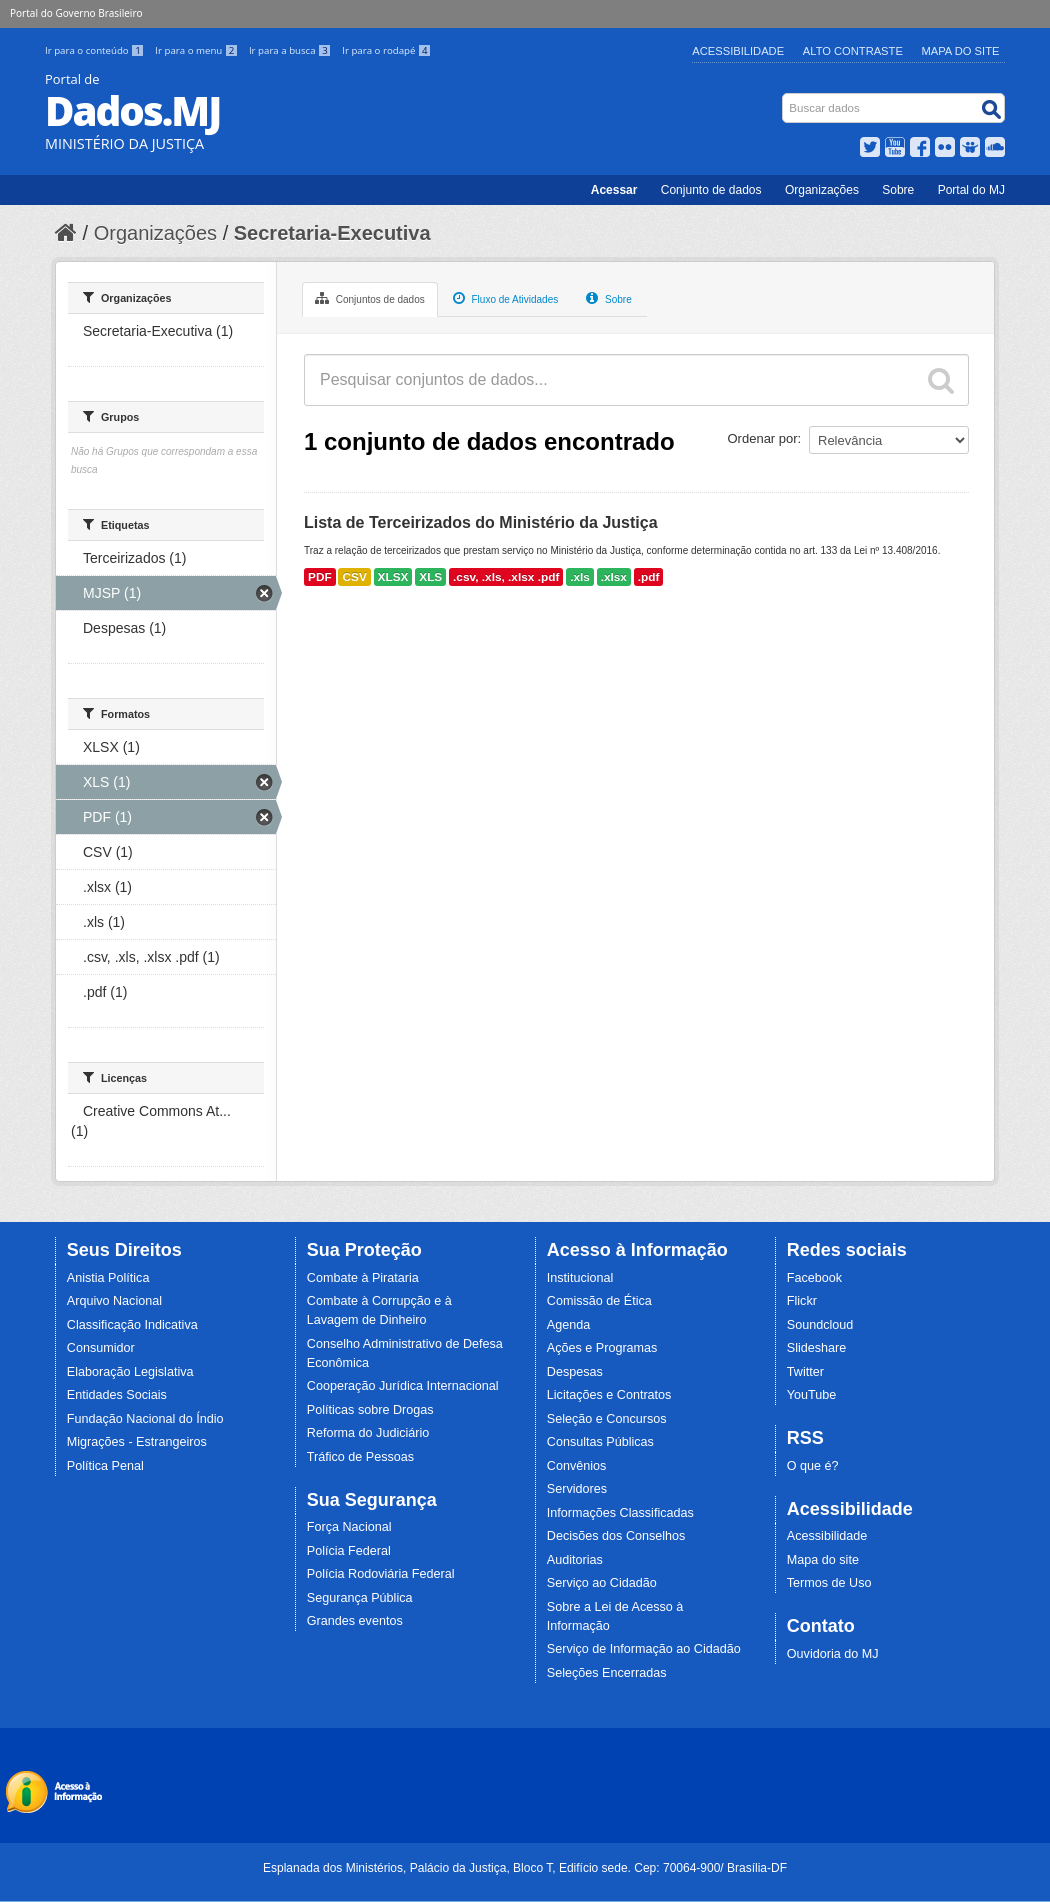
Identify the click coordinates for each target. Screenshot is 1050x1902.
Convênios (577, 1466)
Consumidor (101, 1348)
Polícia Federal (349, 1551)
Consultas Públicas (600, 1442)
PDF (320, 577)
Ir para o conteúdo (96, 50)
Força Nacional (349, 1527)
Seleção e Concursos (607, 1419)
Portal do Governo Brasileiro (76, 13)
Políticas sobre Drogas (370, 1410)
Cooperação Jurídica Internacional (403, 1386)
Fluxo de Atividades (506, 298)
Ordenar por (763, 438)
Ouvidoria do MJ (833, 1654)
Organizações (822, 190)
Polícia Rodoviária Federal (381, 1574)
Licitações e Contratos (609, 1395)
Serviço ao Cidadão (602, 1583)
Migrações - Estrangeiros (137, 1442)
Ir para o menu (198, 50)
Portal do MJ (971, 190)
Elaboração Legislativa (130, 1372)
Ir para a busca (291, 50)
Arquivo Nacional (114, 1301)
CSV (354, 577)
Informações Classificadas (620, 1513)
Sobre (898, 190)
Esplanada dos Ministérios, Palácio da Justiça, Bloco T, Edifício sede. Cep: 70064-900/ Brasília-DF (525, 1868)
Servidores (577, 1489)
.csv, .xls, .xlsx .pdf (506, 577)
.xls (580, 577)
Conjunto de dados (711, 190)
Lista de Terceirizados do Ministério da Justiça (481, 522)
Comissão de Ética (599, 1301)
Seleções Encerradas (607, 1673)
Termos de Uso (829, 1583)
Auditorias (575, 1560)
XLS (430, 577)
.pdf (649, 577)
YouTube (812, 1395)
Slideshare (817, 1348)
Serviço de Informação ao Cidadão (644, 1649)
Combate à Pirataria (363, 1278)
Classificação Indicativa (132, 1325)
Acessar (614, 190)
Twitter (805, 1372)
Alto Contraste (853, 51)
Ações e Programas (602, 1348)
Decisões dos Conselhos (616, 1536)
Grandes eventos (355, 1621)
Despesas (575, 1372)
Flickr (802, 1301)
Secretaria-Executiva (332, 233)
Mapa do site (823, 1560)
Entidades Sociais (117, 1395)
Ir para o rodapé (386, 50)
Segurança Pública (360, 1598)
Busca (784, 97)
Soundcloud (820, 1325)
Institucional (580, 1278)
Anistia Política (108, 1278)
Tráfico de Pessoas (360, 1457)
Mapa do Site (961, 51)
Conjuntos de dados (370, 298)
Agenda (568, 1325)
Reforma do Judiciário (368, 1433)
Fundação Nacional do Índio (145, 1419)
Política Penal (105, 1466)
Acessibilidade (738, 51)
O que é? (813, 1466)
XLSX (393, 577)
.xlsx (614, 577)
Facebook (814, 1278)
